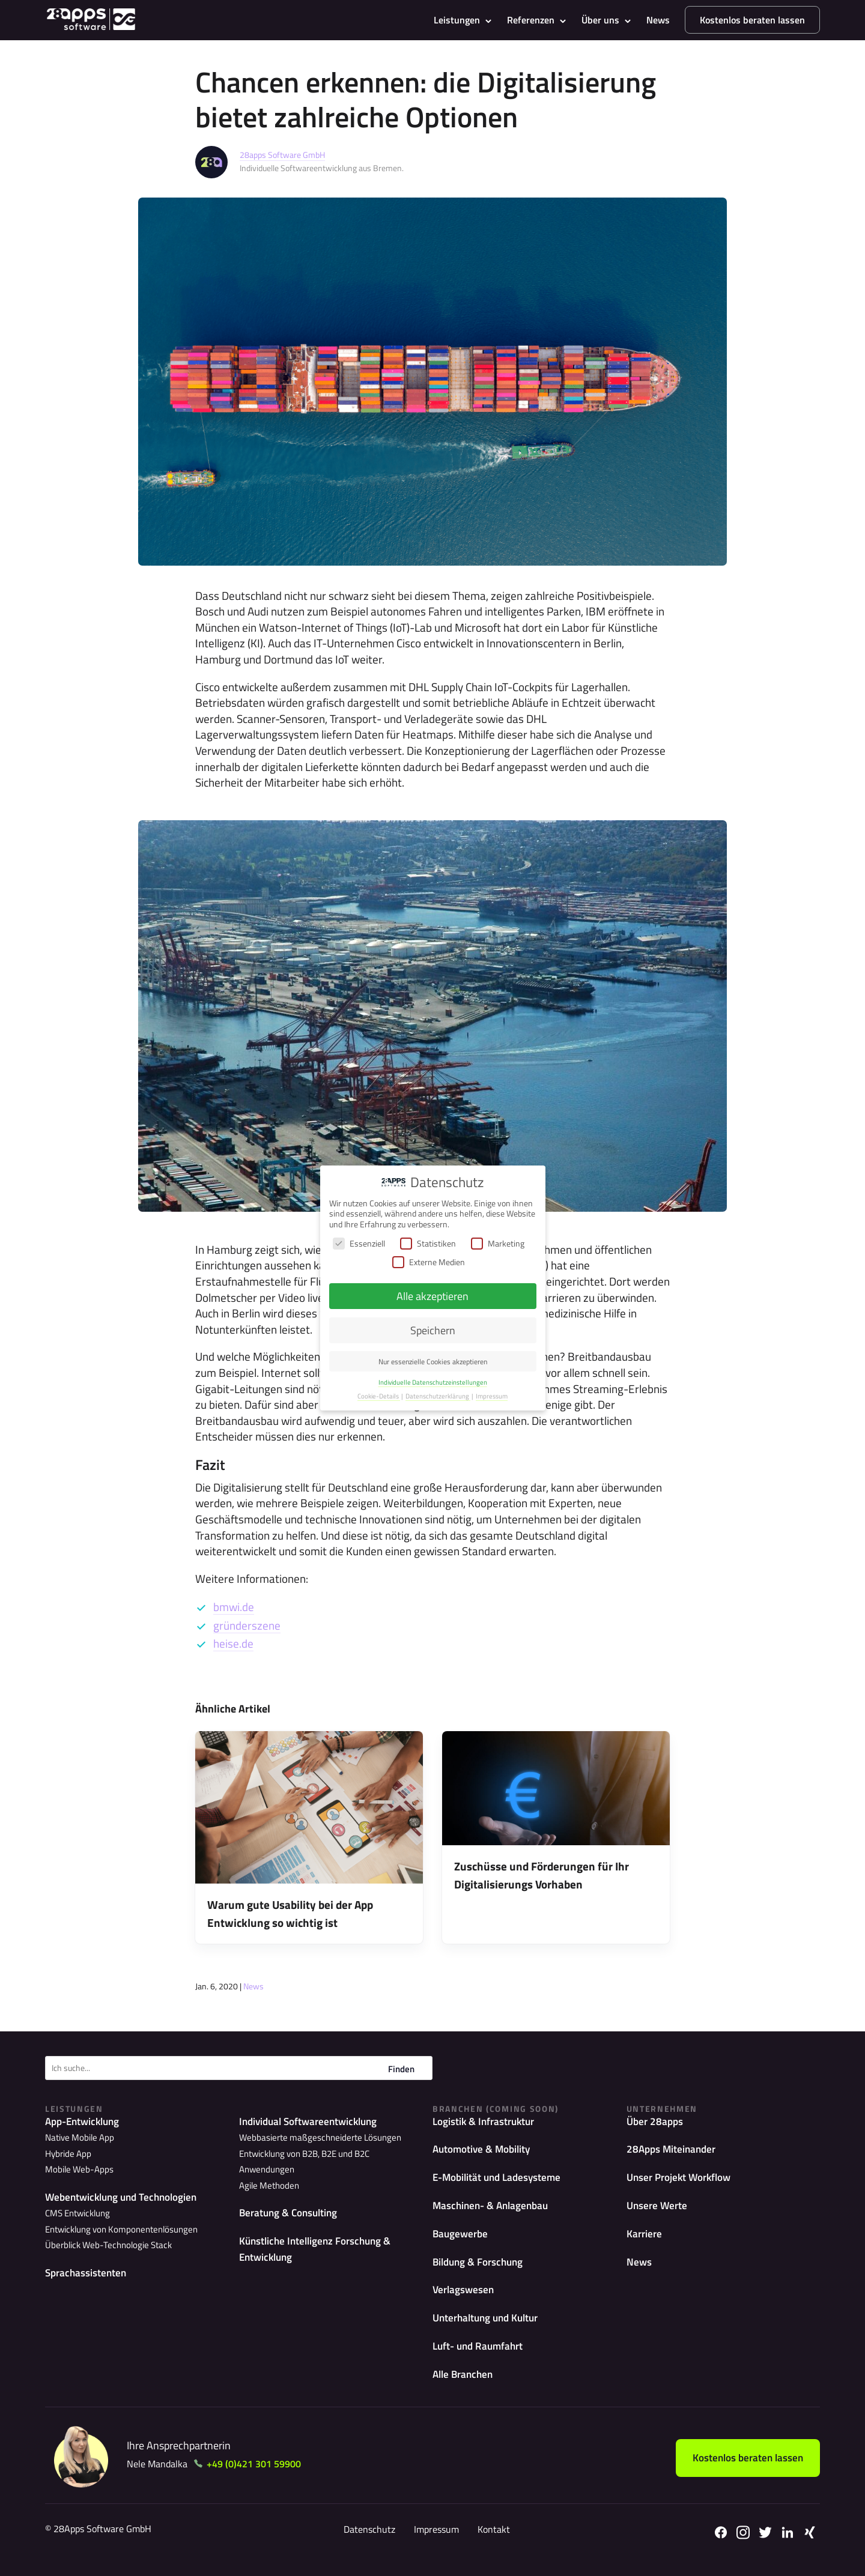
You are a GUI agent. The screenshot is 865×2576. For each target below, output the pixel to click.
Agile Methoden (266, 2169)
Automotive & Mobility (484, 2150)
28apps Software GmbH (282, 154)
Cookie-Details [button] (378, 1396)
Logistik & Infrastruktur (486, 2122)
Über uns (600, 20)
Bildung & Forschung (481, 2268)
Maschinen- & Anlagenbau (493, 2209)
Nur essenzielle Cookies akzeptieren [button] (432, 1361)
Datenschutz (365, 2541)
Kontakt (489, 2541)
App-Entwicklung (85, 2122)
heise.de (233, 1643)
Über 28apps (656, 2122)
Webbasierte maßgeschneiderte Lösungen (314, 2138)
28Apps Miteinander (673, 2150)
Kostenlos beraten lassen (752, 20)
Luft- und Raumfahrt (480, 2356)
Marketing (497, 1243)
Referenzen (530, 20)
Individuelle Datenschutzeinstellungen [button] (432, 1382)
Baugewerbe (461, 2239)
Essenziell (359, 1243)
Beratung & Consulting (291, 2197)
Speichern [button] (432, 1330)
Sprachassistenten (87, 2272)
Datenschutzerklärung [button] (437, 1396)
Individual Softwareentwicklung (312, 2122)
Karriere (645, 2239)
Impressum (432, 2541)
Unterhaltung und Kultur (489, 2326)
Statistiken (428, 1243)
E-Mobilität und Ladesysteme (500, 2180)
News (658, 20)
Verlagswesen (464, 2297)
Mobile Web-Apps (76, 2169)
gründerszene (247, 1625)
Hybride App (66, 2154)
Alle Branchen (464, 2385)
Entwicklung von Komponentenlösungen (117, 2229)
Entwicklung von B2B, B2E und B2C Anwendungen (329, 2154)
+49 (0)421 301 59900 (260, 2476)
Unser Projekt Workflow (683, 2180)
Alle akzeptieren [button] (432, 1296)
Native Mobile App (76, 2138)
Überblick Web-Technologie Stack (103, 2244)
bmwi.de (233, 1606)
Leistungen (457, 20)
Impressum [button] (492, 1396)
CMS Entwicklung (76, 2213)
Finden (401, 2069)
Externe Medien (428, 1262)
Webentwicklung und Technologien (126, 2197)
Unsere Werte (658, 2209)
